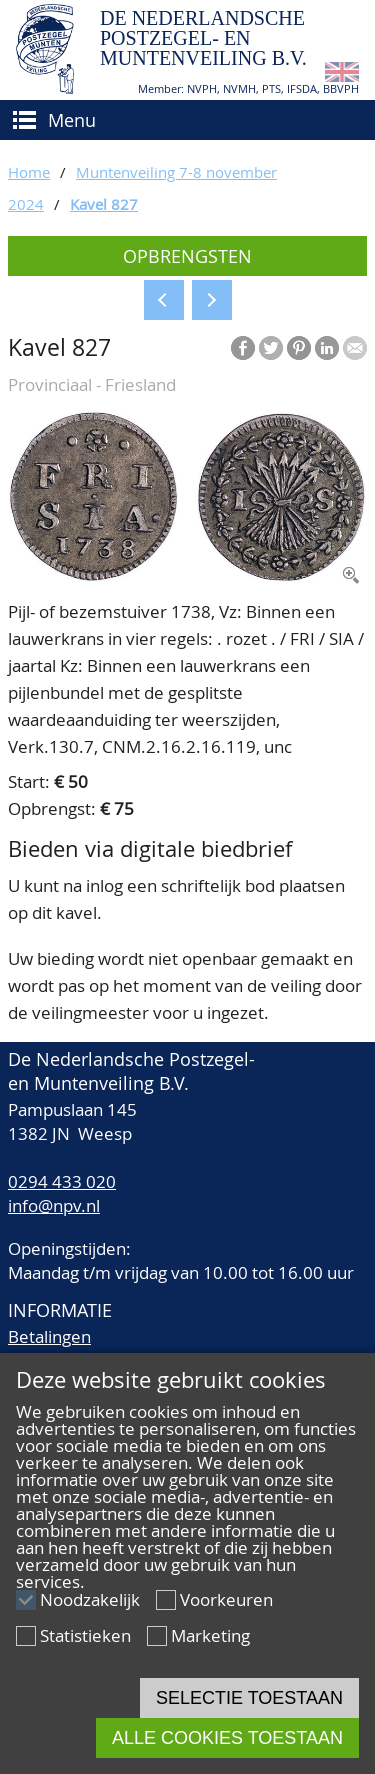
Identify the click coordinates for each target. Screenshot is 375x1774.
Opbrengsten (187, 256)
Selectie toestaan (249, 1698)
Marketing (210, 1635)
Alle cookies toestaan (227, 1738)
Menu (72, 120)
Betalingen (49, 1336)
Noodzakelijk (90, 1599)
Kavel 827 (104, 204)
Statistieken (85, 1635)
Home (29, 172)
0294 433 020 (62, 1181)
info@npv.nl (54, 1205)
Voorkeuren (226, 1599)
